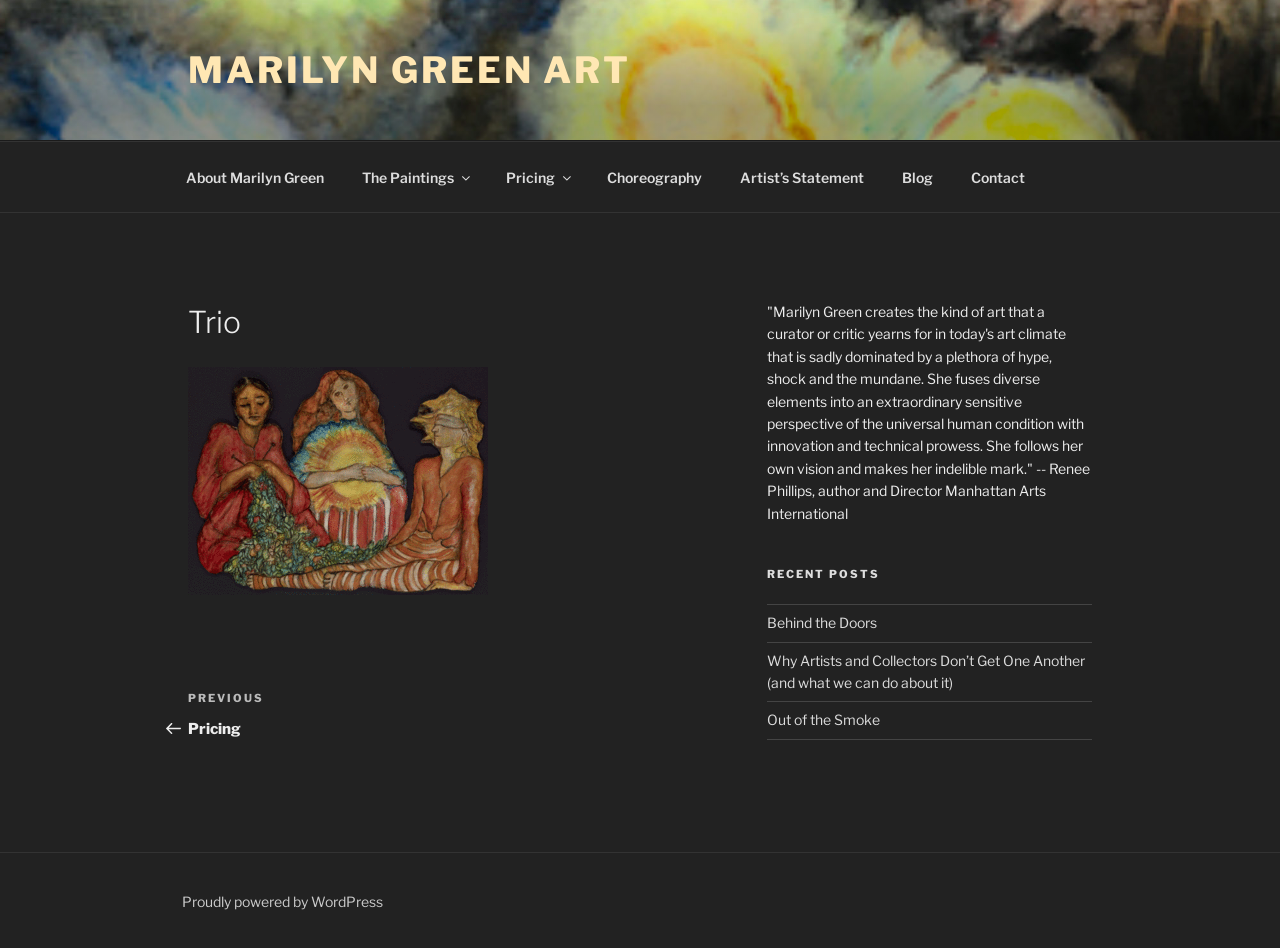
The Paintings (417, 177)
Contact (998, 177)
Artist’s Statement (802, 177)
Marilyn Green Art (409, 70)
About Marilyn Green (255, 177)
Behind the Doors (822, 622)
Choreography (654, 177)
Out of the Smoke (823, 719)
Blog (917, 177)
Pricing (540, 177)
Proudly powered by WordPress (282, 901)
